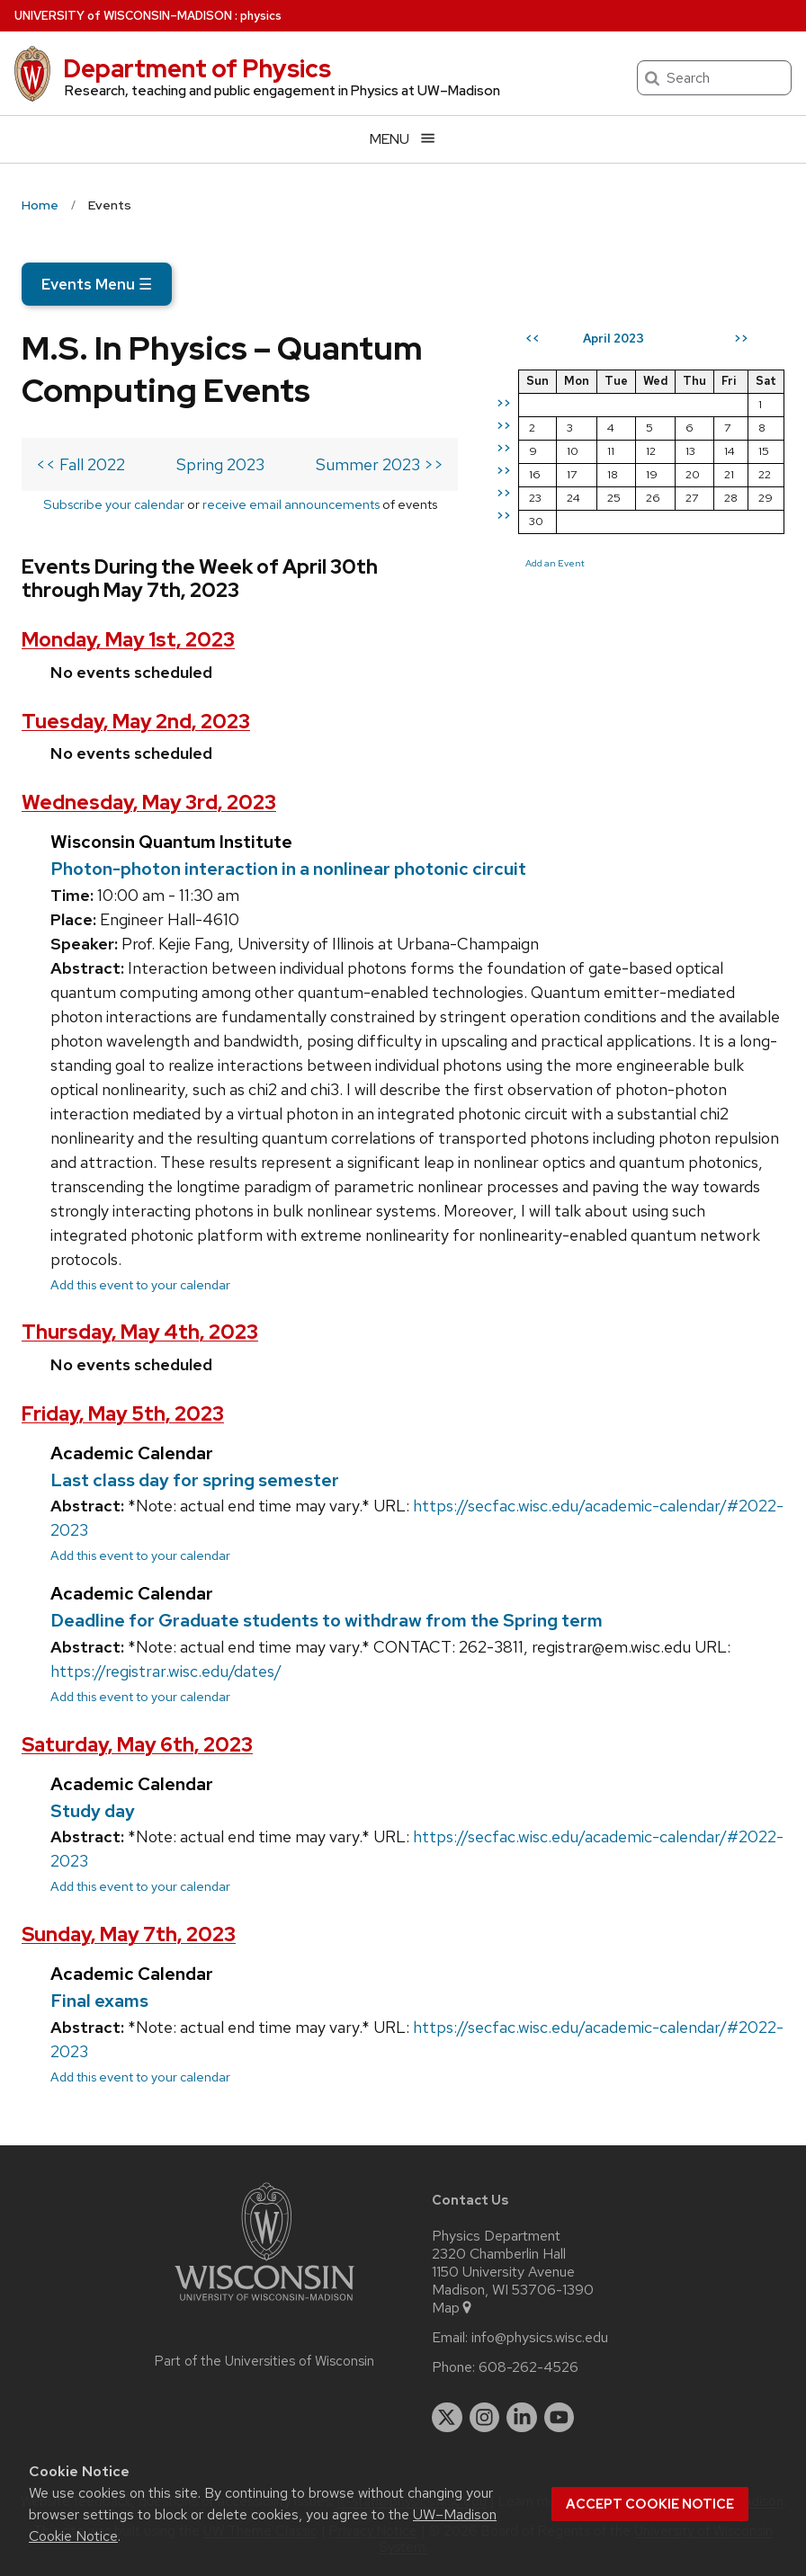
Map (453, 2308)
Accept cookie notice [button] (650, 2504)
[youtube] (559, 2417)
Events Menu (96, 284)
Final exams (99, 2000)
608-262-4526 (528, 2367)
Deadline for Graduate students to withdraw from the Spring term (326, 1620)
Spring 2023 (220, 464)
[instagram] (485, 2417)
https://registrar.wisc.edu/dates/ (166, 1671)
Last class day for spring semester (194, 1480)
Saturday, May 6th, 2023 (137, 1745)
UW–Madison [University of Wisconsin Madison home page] (123, 15)
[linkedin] (521, 2417)
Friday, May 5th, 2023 (123, 1414)
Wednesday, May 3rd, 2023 (149, 802)
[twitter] (447, 2417)
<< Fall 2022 (80, 464)
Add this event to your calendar (140, 1284)
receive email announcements (291, 504)
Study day (92, 1811)
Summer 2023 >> (379, 464)
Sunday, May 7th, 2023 (129, 1934)
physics (261, 15)
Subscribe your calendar (113, 504)
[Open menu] (403, 139)
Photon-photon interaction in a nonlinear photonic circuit (288, 868)
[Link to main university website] (264, 2304)
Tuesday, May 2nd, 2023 (136, 722)
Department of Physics (197, 68)
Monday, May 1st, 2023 (128, 640)
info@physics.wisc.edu (539, 2338)
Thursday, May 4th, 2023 (140, 1332)
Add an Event (555, 563)
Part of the (264, 2361)
